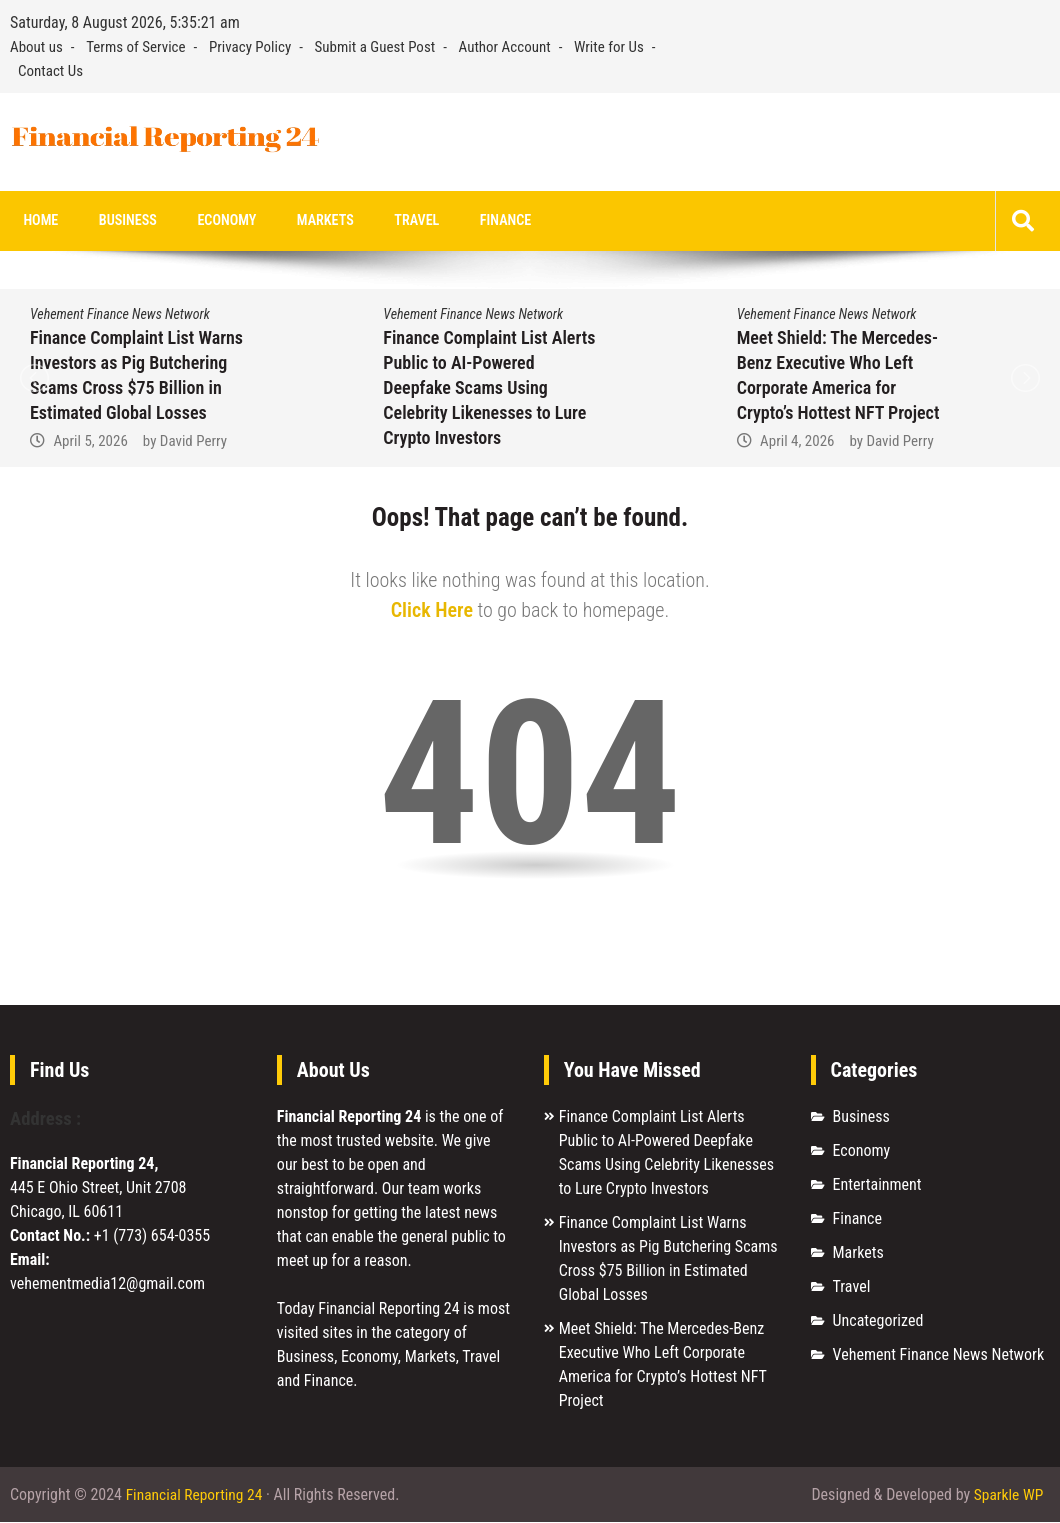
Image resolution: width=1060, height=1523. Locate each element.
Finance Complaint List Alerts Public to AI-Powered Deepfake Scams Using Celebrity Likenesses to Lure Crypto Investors (489, 388)
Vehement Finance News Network (120, 315)
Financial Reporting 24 (196, 1495)
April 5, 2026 (90, 442)
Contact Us (50, 71)
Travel (383, 221)
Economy (208, 221)
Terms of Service (135, 47)
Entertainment (877, 1185)
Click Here (432, 611)
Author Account (505, 47)
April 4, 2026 (797, 442)
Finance (465, 221)
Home (37, 221)
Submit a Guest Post (375, 47)
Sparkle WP (1007, 1495)
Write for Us (609, 47)
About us (36, 47)
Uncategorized (878, 1321)
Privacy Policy (250, 47)
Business (116, 221)
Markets (299, 221)
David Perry (193, 442)
